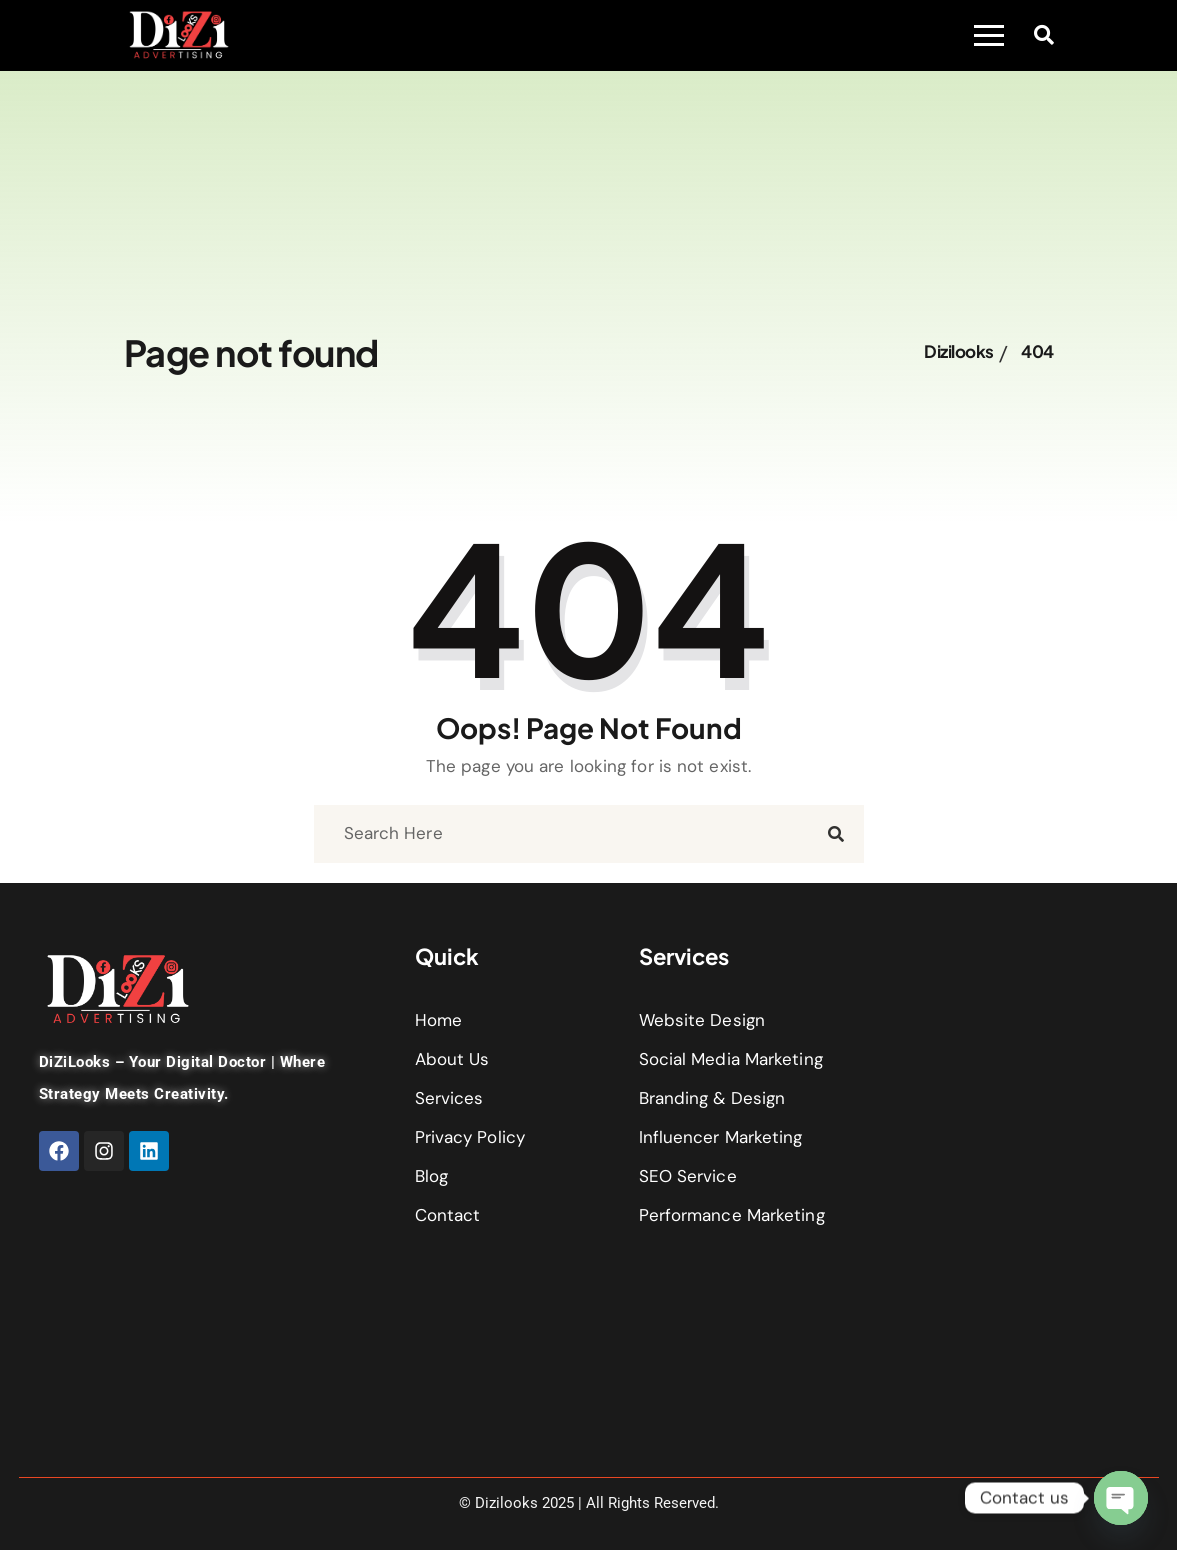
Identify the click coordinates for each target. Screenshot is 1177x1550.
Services (449, 1098)
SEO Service (688, 1176)
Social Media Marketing (731, 1059)
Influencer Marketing (721, 1137)
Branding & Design (712, 1098)
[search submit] (836, 834)
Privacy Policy (470, 1137)
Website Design (702, 1020)
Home (438, 1020)
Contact (448, 1215)
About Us (452, 1059)
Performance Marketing (732, 1215)
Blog (431, 1176)
